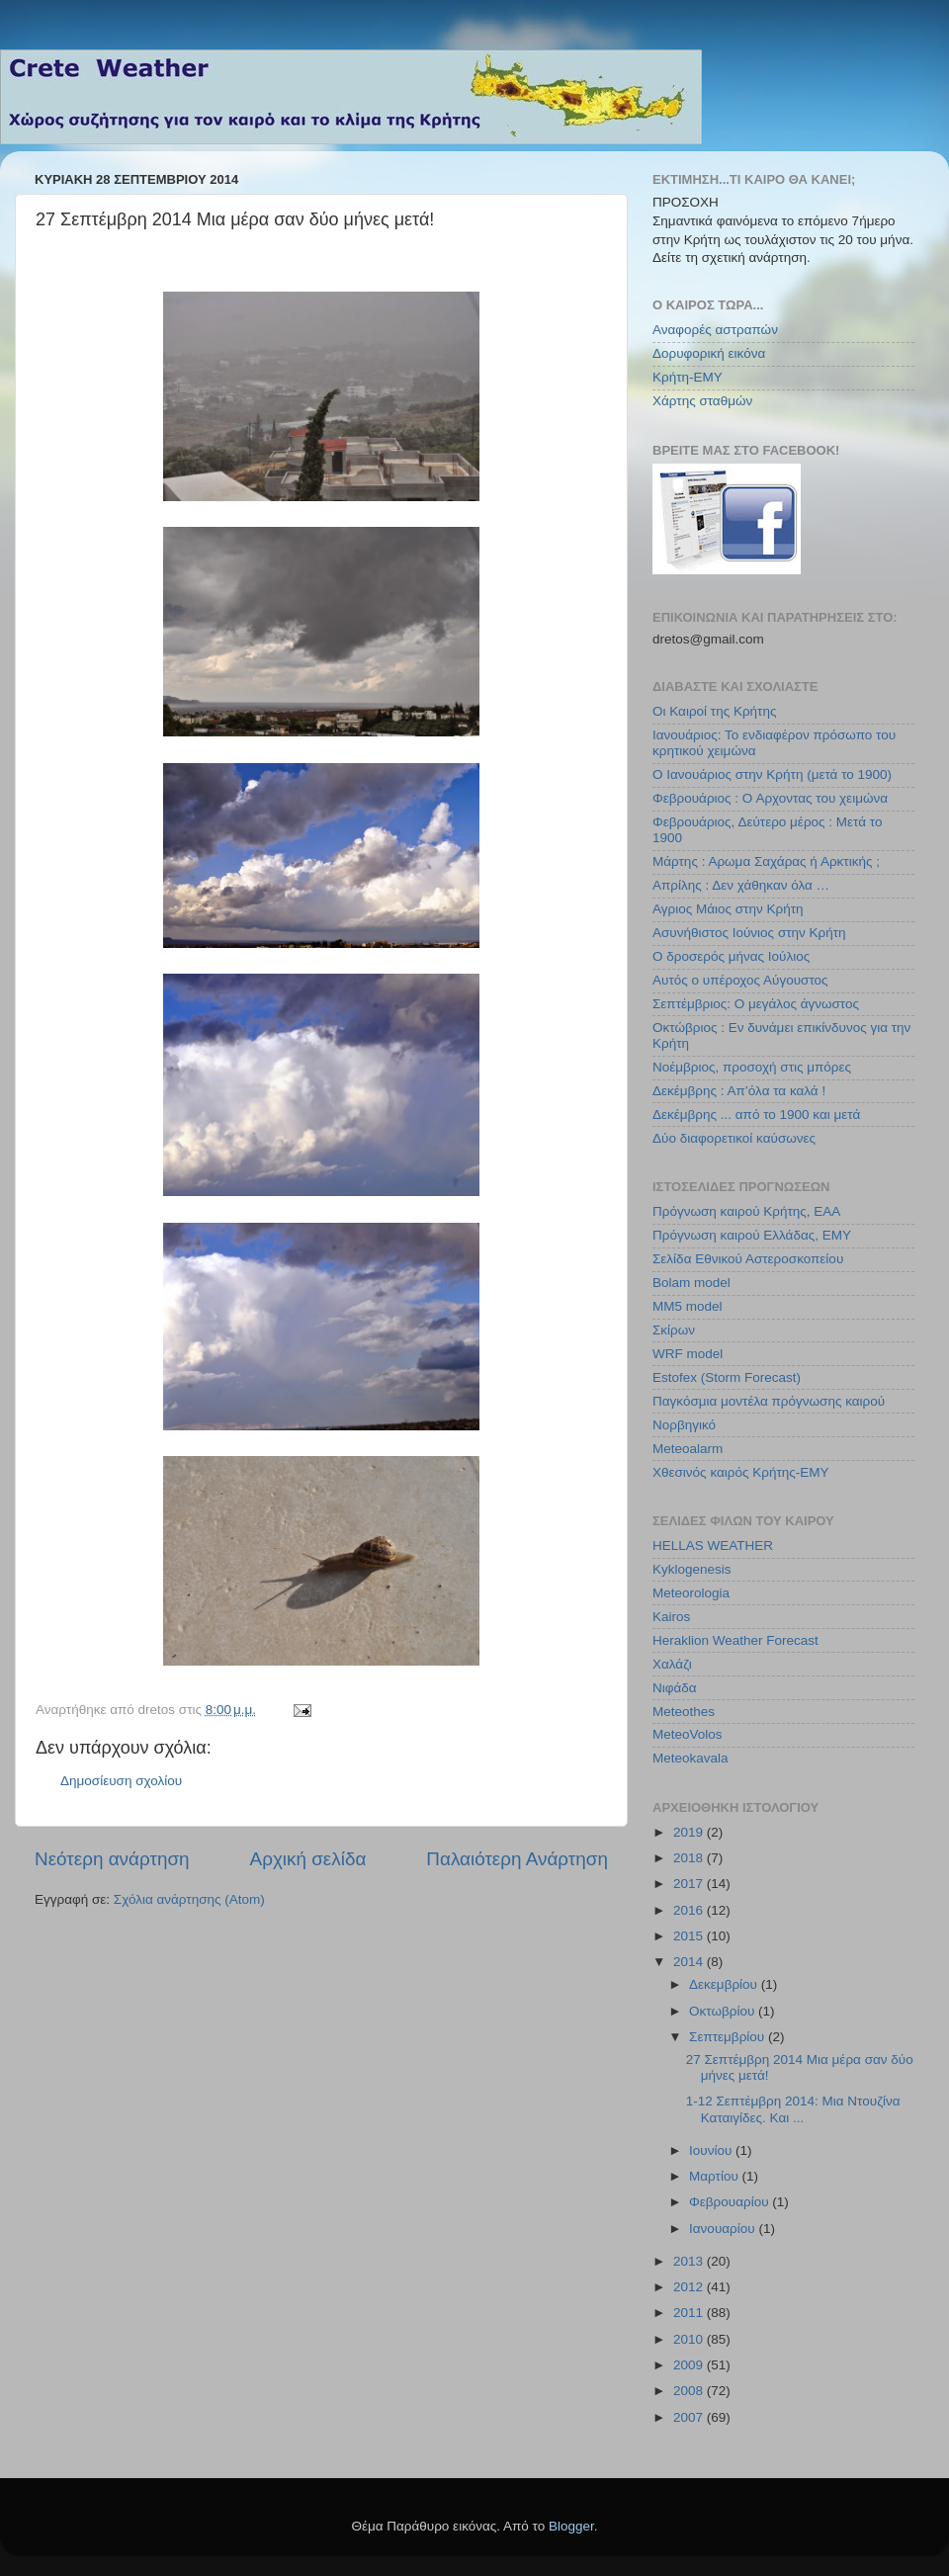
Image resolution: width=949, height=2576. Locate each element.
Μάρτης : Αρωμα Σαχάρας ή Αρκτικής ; (766, 861)
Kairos (671, 1616)
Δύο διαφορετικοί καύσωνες (734, 1138)
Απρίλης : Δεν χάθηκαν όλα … (740, 885)
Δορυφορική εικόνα (708, 353)
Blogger (571, 2526)
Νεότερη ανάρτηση (112, 1858)
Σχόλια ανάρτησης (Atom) (189, 1899)
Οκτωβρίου (723, 2011)
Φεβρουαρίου (730, 2201)
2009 (690, 2365)
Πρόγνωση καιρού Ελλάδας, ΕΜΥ (751, 1235)
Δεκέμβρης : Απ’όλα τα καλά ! (738, 1090)
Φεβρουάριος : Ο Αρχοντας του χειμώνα (770, 798)
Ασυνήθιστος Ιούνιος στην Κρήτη (749, 932)
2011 (690, 2312)
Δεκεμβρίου (725, 1984)
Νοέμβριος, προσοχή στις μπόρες (751, 1067)
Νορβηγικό (684, 1424)
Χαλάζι (672, 1664)
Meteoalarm (687, 1448)
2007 (690, 2417)
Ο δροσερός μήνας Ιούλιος (731, 956)
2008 (690, 2390)
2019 (690, 1832)
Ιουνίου (712, 2150)
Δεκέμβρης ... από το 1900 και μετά (756, 1114)
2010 (690, 2339)
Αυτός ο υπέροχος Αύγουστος (740, 980)
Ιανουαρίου (723, 2228)
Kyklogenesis (692, 1569)
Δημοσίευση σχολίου (121, 1780)
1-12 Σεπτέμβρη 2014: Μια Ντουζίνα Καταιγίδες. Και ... (793, 2109)
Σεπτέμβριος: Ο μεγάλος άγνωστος (755, 1003)
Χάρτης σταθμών (702, 400)
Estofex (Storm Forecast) (726, 1377)
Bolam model (691, 1282)
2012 (690, 2286)
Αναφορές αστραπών (715, 329)
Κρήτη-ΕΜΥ (687, 377)
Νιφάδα (674, 1687)
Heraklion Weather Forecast (735, 1640)
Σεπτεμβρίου (728, 2036)
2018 (690, 1857)
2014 (690, 1961)
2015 (690, 1936)
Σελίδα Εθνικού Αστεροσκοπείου (747, 1258)
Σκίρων (673, 1330)
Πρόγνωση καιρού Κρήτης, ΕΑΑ (746, 1211)
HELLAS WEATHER (712, 1545)
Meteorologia (691, 1593)
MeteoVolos (687, 1734)
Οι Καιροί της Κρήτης (714, 711)
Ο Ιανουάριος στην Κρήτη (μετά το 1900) (772, 774)
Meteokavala (690, 1758)
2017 (690, 1883)
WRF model (687, 1353)
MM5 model (687, 1306)
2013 (690, 2261)
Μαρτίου (715, 2176)
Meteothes (683, 1711)
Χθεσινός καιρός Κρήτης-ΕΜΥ (740, 1472)
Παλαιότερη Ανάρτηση (517, 1858)
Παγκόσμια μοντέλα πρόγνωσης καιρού (768, 1401)
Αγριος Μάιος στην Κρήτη (727, 909)
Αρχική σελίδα (308, 1858)
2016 (690, 1910)
